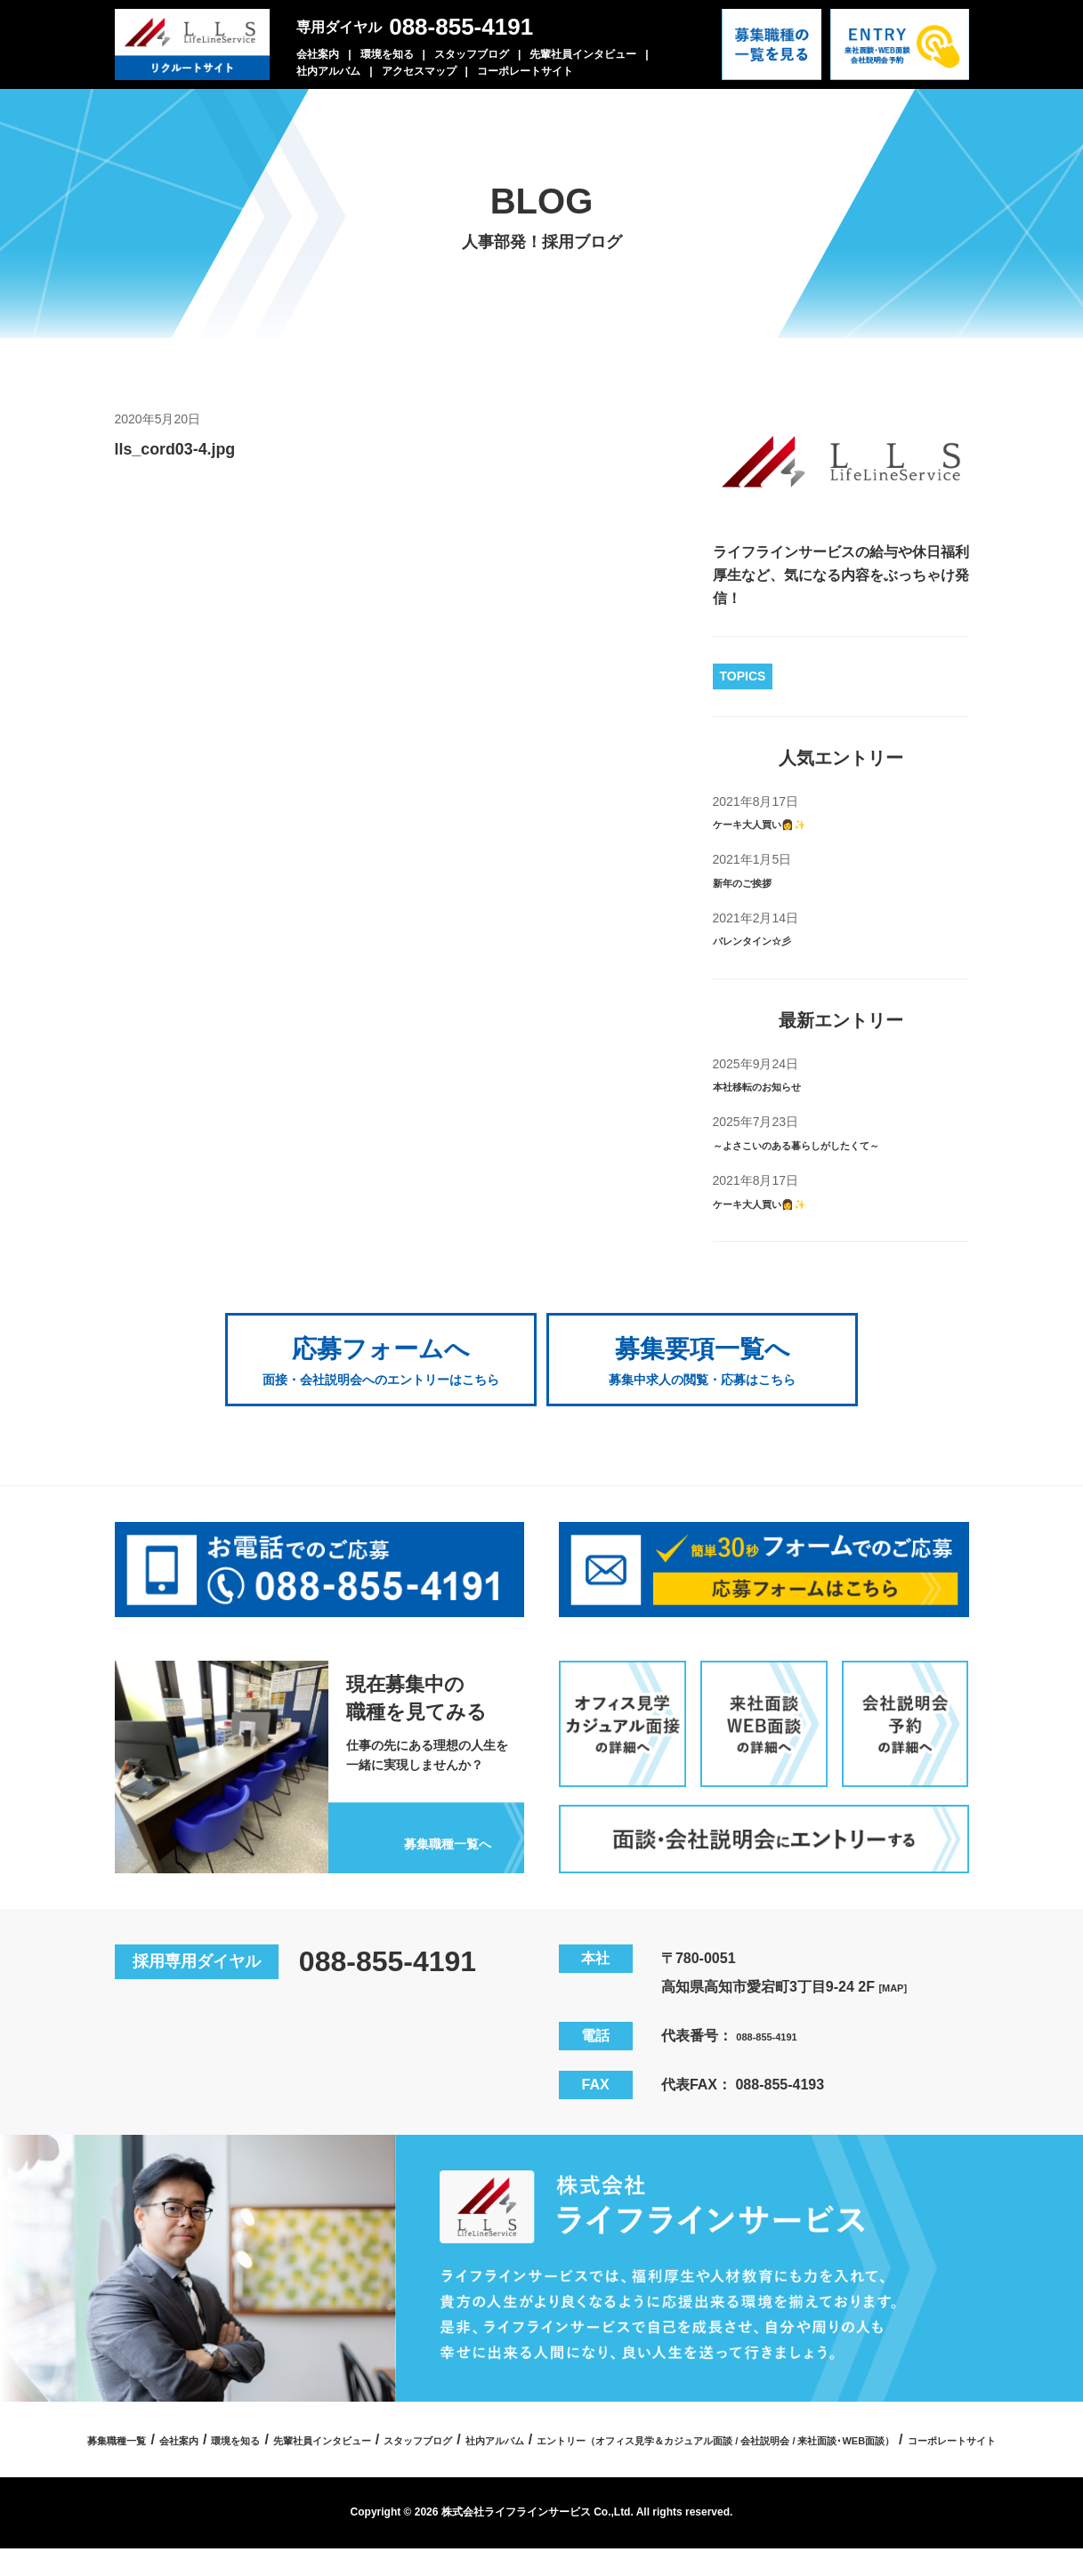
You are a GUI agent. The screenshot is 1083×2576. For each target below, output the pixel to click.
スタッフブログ (471, 54)
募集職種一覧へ (425, 1836)
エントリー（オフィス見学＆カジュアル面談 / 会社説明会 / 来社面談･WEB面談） (471, 2467)
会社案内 (317, 54)
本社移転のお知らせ (777, 1085)
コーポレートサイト (525, 71)
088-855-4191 (461, 26)
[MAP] (898, 1983)
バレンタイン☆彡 (770, 939)
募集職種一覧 (275, 2435)
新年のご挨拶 (755, 882)
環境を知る (387, 54)
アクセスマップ (419, 71)
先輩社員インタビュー (582, 54)
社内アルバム (328, 71)
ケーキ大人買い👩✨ (780, 823)
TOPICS (743, 676)
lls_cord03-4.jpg (203, 446)
